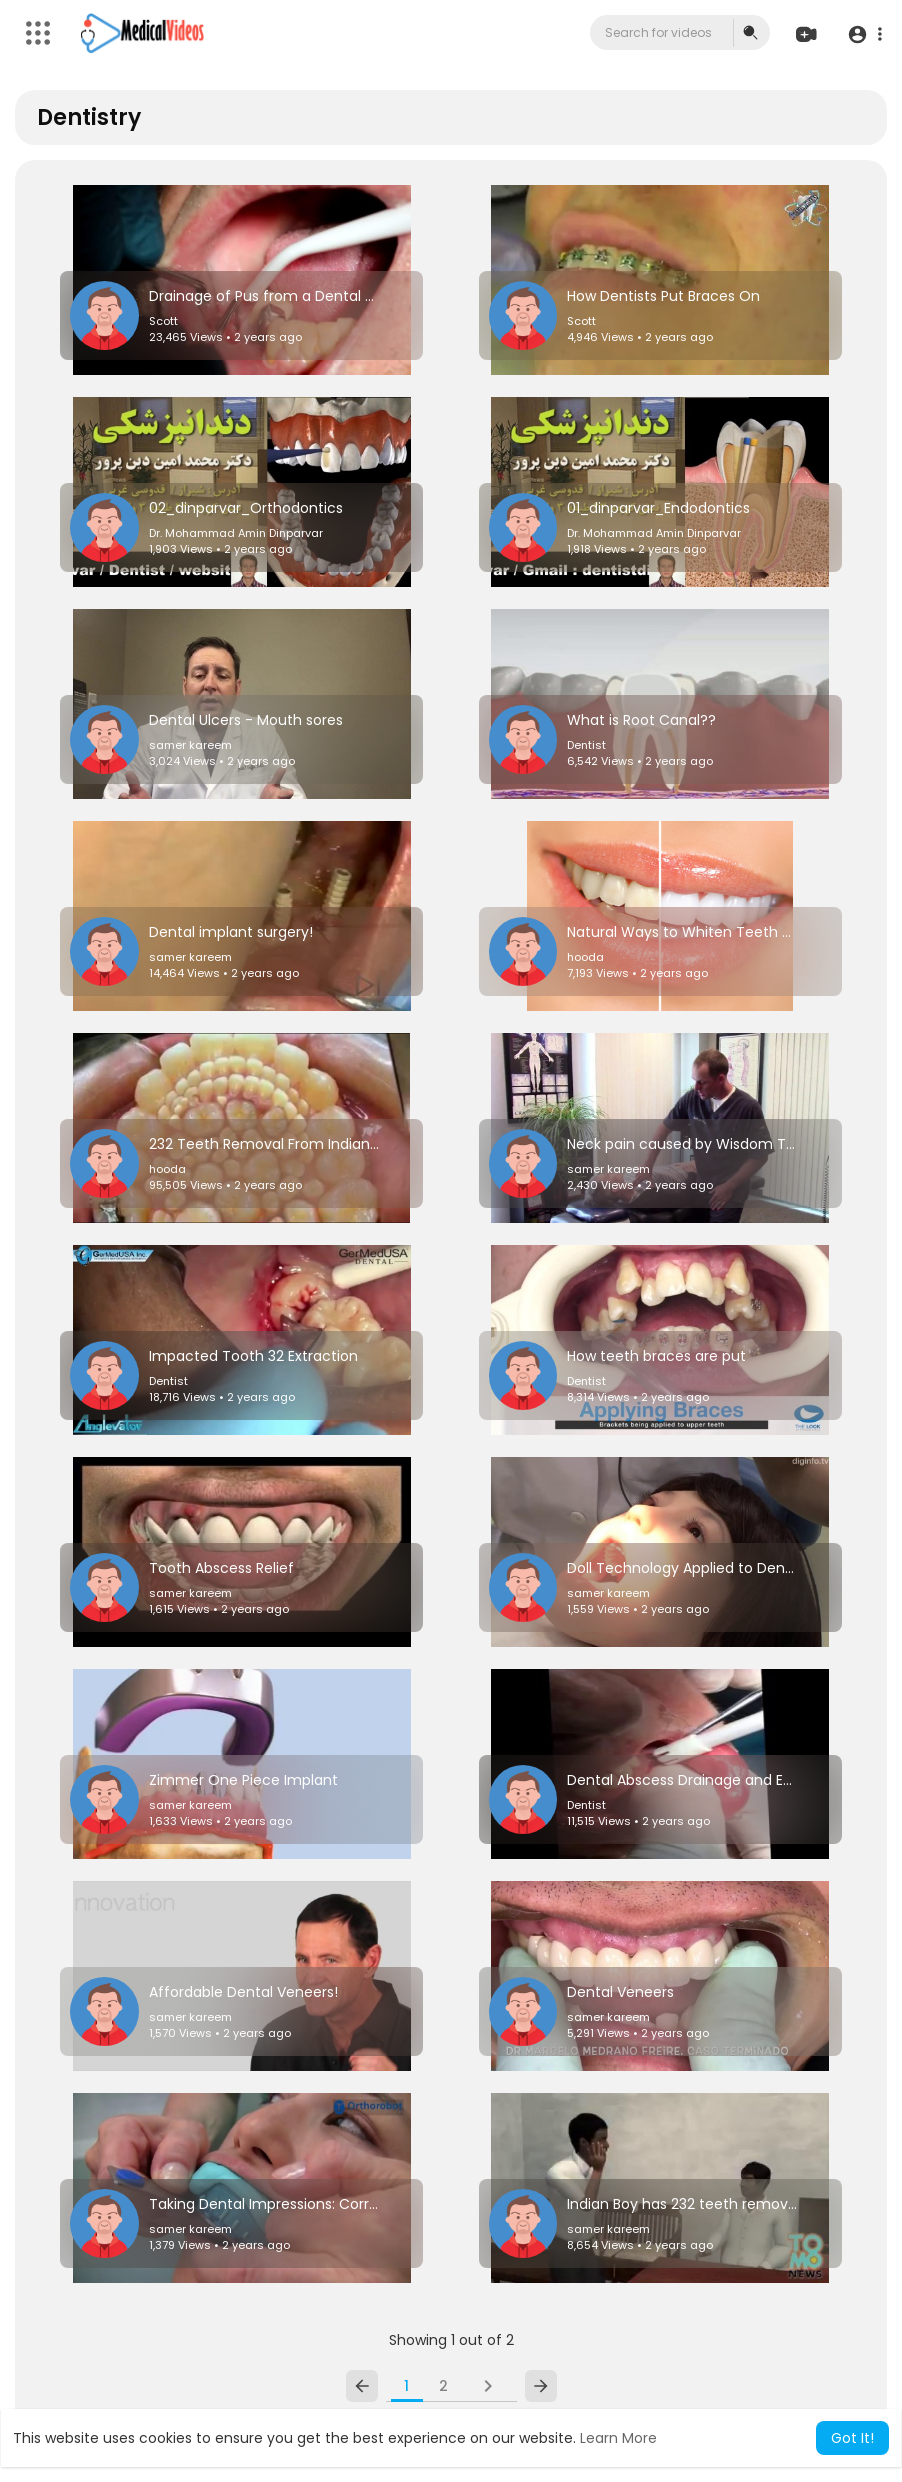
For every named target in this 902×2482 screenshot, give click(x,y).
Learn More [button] (618, 2438)
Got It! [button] (852, 2438)
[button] (864, 33)
